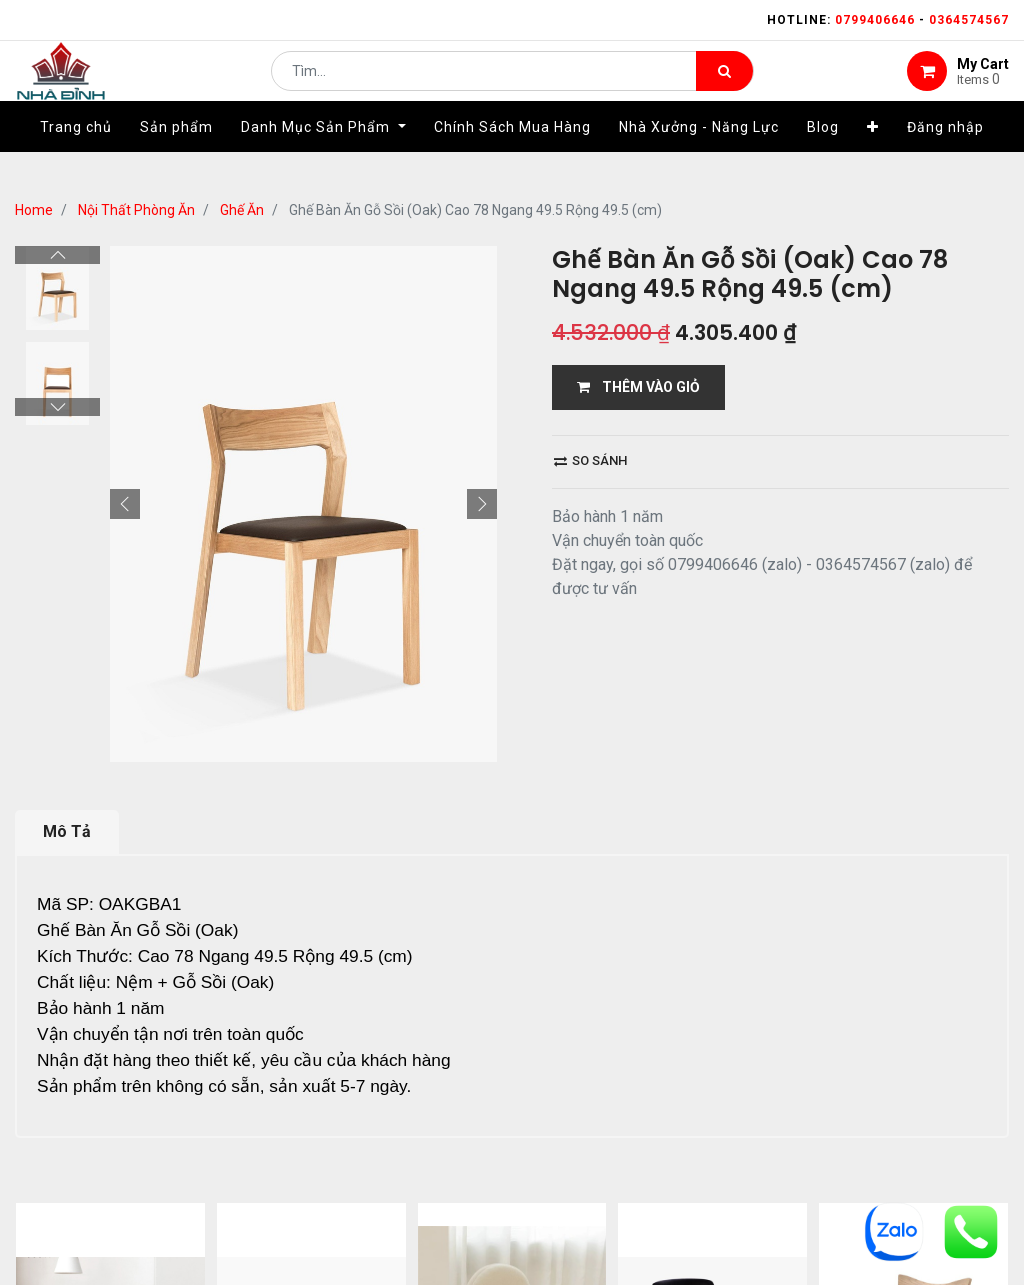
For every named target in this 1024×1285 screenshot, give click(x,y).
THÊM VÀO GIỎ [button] (638, 387)
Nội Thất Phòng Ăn (136, 210)
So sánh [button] (590, 460)
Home (34, 210)
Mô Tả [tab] (67, 831)
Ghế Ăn (242, 210)
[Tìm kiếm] (724, 86)
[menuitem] (76, 157)
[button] (873, 157)
